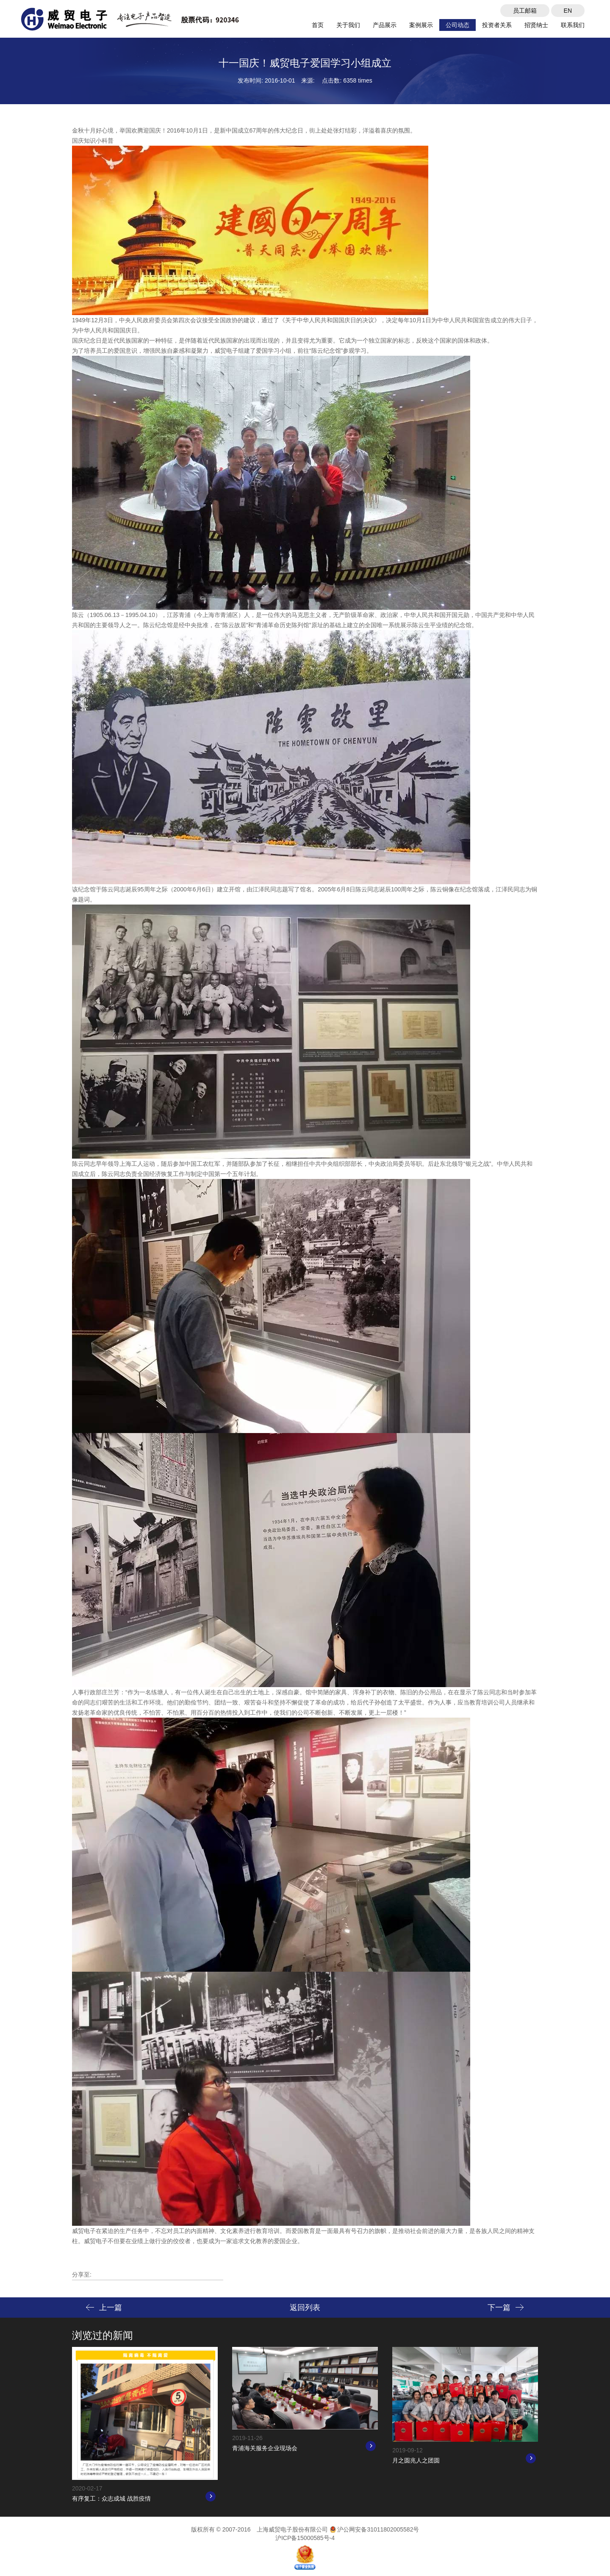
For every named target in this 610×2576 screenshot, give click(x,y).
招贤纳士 (536, 25)
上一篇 (104, 2307)
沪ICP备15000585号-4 (305, 2537)
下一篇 (506, 2307)
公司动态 (457, 25)
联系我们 (573, 25)
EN (568, 10)
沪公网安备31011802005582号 (374, 2529)
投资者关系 (497, 25)
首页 (318, 25)
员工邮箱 (525, 10)
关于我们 (348, 25)
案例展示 (421, 25)
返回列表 (305, 2307)
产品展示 (384, 25)
